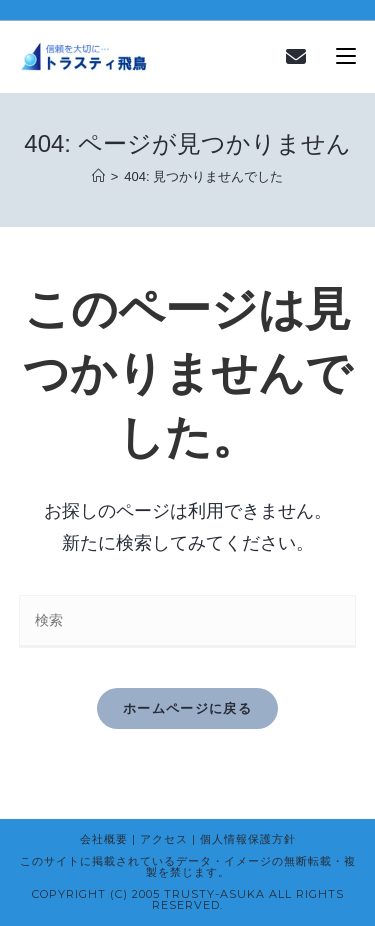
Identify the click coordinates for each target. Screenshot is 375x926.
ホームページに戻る (187, 708)
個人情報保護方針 (248, 839)
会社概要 (104, 839)
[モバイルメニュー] (346, 57)
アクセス (164, 839)
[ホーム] (98, 176)
